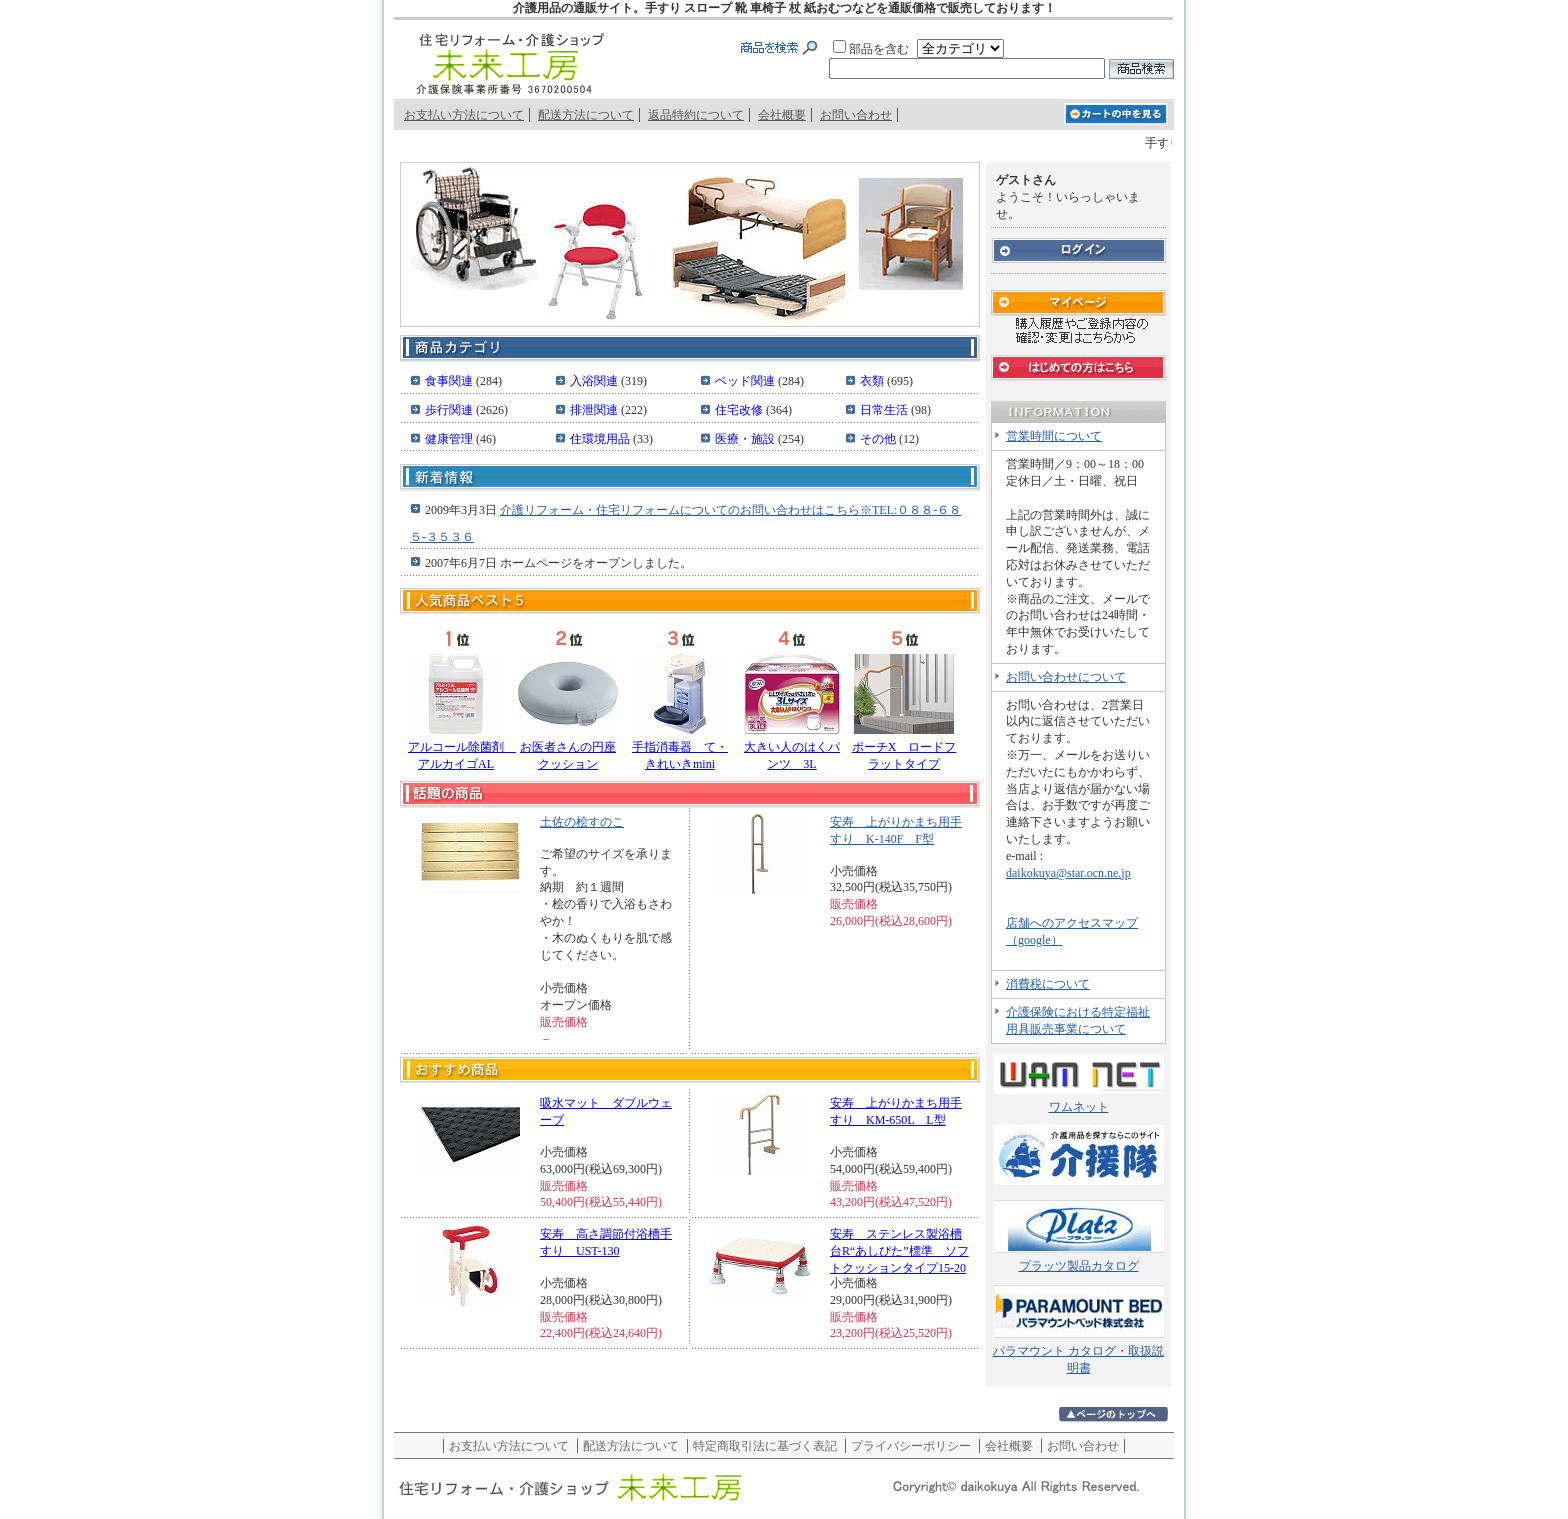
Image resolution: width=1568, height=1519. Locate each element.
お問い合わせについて (1066, 677)
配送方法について (586, 115)
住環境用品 (601, 439)
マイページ (1078, 316)
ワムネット (1079, 1107)
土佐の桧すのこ (582, 822)
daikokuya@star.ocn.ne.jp (1068, 873)
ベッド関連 (746, 381)
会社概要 (782, 115)
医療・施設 (746, 439)
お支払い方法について (464, 115)
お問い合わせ (856, 115)
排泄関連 (595, 410)
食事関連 (450, 381)
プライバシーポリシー (911, 1446)
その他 (879, 439)
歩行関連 (450, 410)
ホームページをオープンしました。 (596, 563)
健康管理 (450, 439)
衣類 (873, 381)
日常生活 (885, 410)
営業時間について (1054, 436)
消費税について (1048, 984)
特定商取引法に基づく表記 (765, 1446)
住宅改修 (740, 410)
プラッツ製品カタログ (1079, 1266)
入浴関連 (595, 381)
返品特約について (696, 115)
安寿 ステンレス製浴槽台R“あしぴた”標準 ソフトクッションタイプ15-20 (899, 1251)
